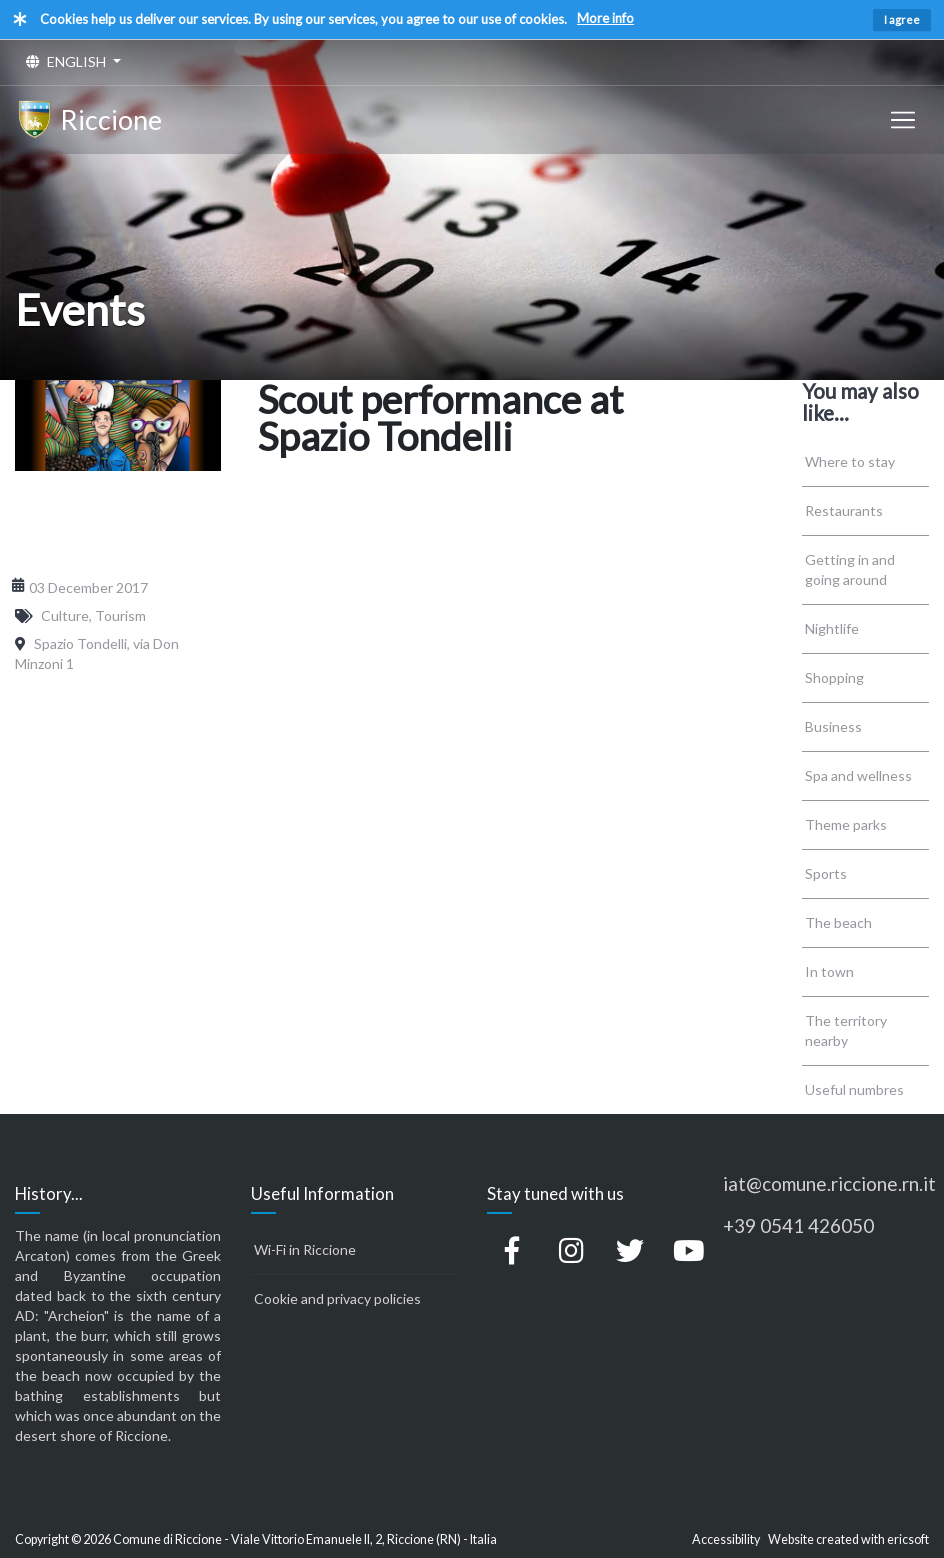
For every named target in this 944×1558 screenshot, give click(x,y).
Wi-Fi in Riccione (305, 1249)
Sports (826, 873)
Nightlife (832, 628)
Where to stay (850, 461)
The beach (838, 922)
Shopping (834, 677)
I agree (902, 19)
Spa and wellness (858, 775)
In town (829, 971)
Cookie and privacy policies (337, 1298)
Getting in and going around (850, 569)
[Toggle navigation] (903, 119)
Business (833, 726)
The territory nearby (846, 1030)
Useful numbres (854, 1089)
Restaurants (844, 510)
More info (605, 18)
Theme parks (846, 824)
